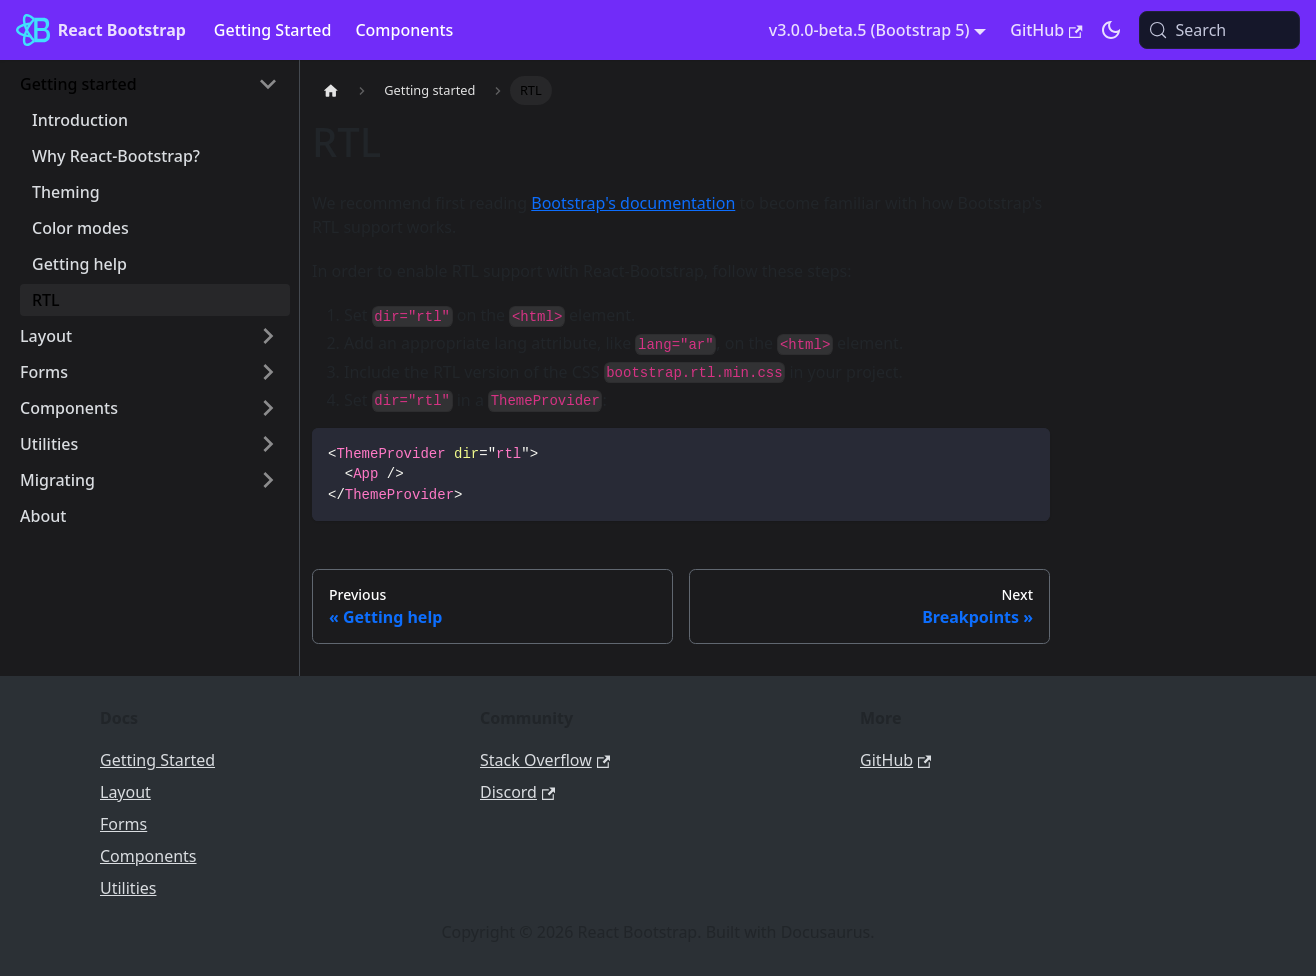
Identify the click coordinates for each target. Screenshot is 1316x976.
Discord (517, 792)
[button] (149, 84)
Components (404, 30)
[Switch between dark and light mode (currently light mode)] (1111, 30)
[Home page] (331, 90)
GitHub (1046, 30)
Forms (123, 824)
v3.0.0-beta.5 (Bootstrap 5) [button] (869, 30)
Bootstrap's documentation (633, 203)
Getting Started (273, 30)
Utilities (128, 888)
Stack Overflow (545, 760)
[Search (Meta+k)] (1219, 30)
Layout (125, 792)
